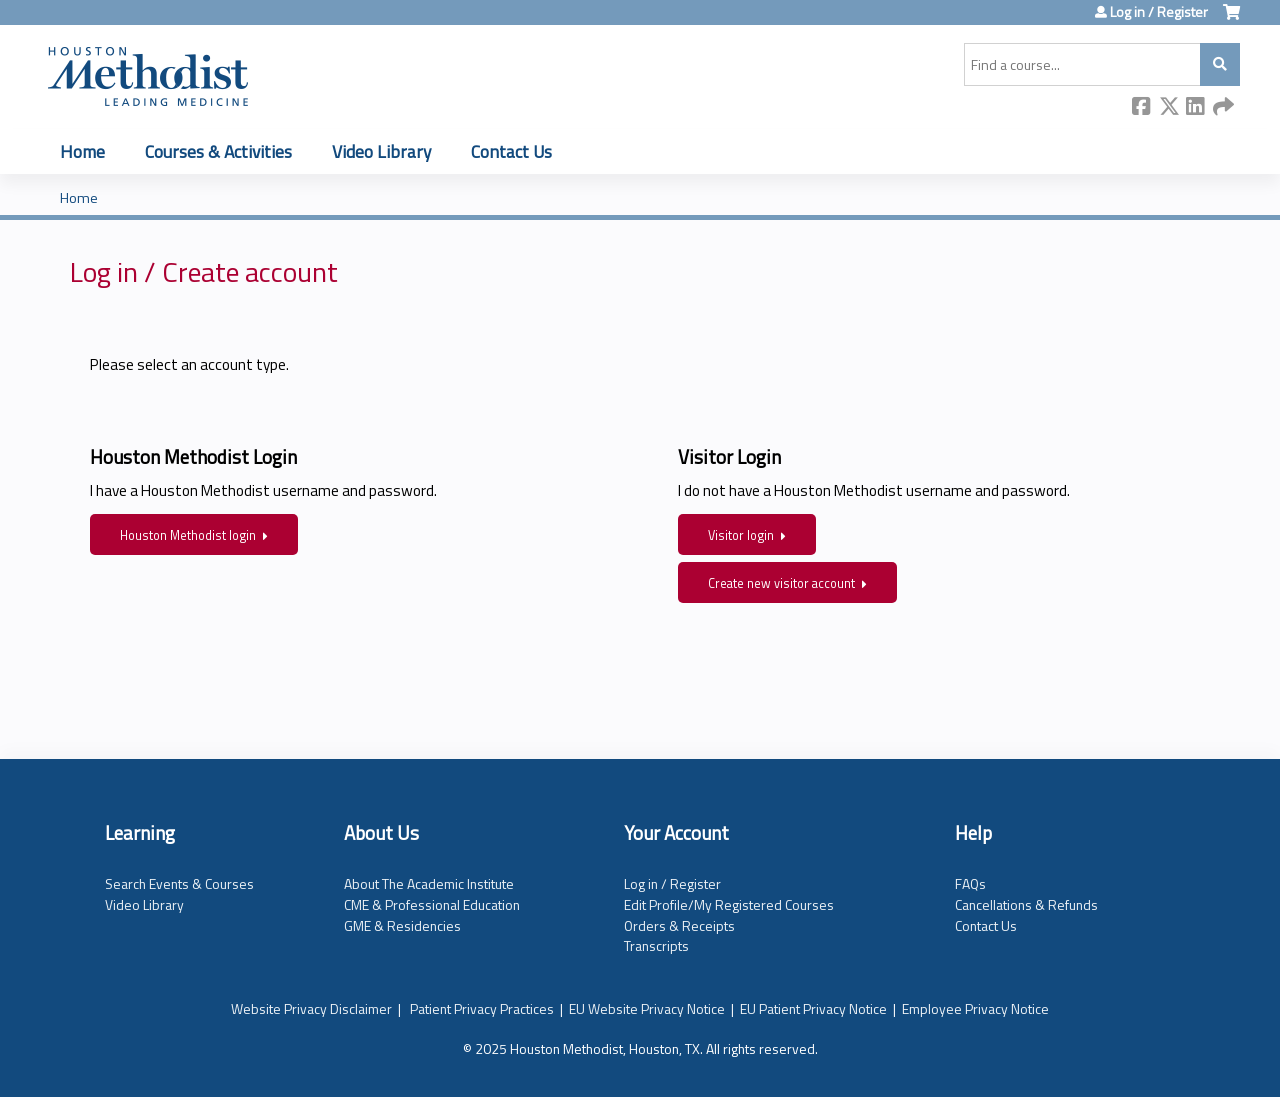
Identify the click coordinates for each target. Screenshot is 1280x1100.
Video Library (381, 151)
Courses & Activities (218, 151)
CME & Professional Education (432, 904)
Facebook (1142, 107)
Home (82, 151)
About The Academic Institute (429, 883)
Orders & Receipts (679, 925)
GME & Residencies (402, 925)
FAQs (970, 883)
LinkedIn (1196, 107)
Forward (1223, 107)
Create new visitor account (781, 583)
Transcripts (656, 945)
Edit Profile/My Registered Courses (729, 904)
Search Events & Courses (179, 883)
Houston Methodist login (188, 535)
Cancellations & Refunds (1026, 904)
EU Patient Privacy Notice (813, 1008)
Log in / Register (1159, 12)
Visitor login (741, 535)
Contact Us (511, 151)
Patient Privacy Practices (482, 1008)
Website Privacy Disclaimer (311, 1008)
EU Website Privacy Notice (647, 1008)
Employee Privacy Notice (975, 1008)
